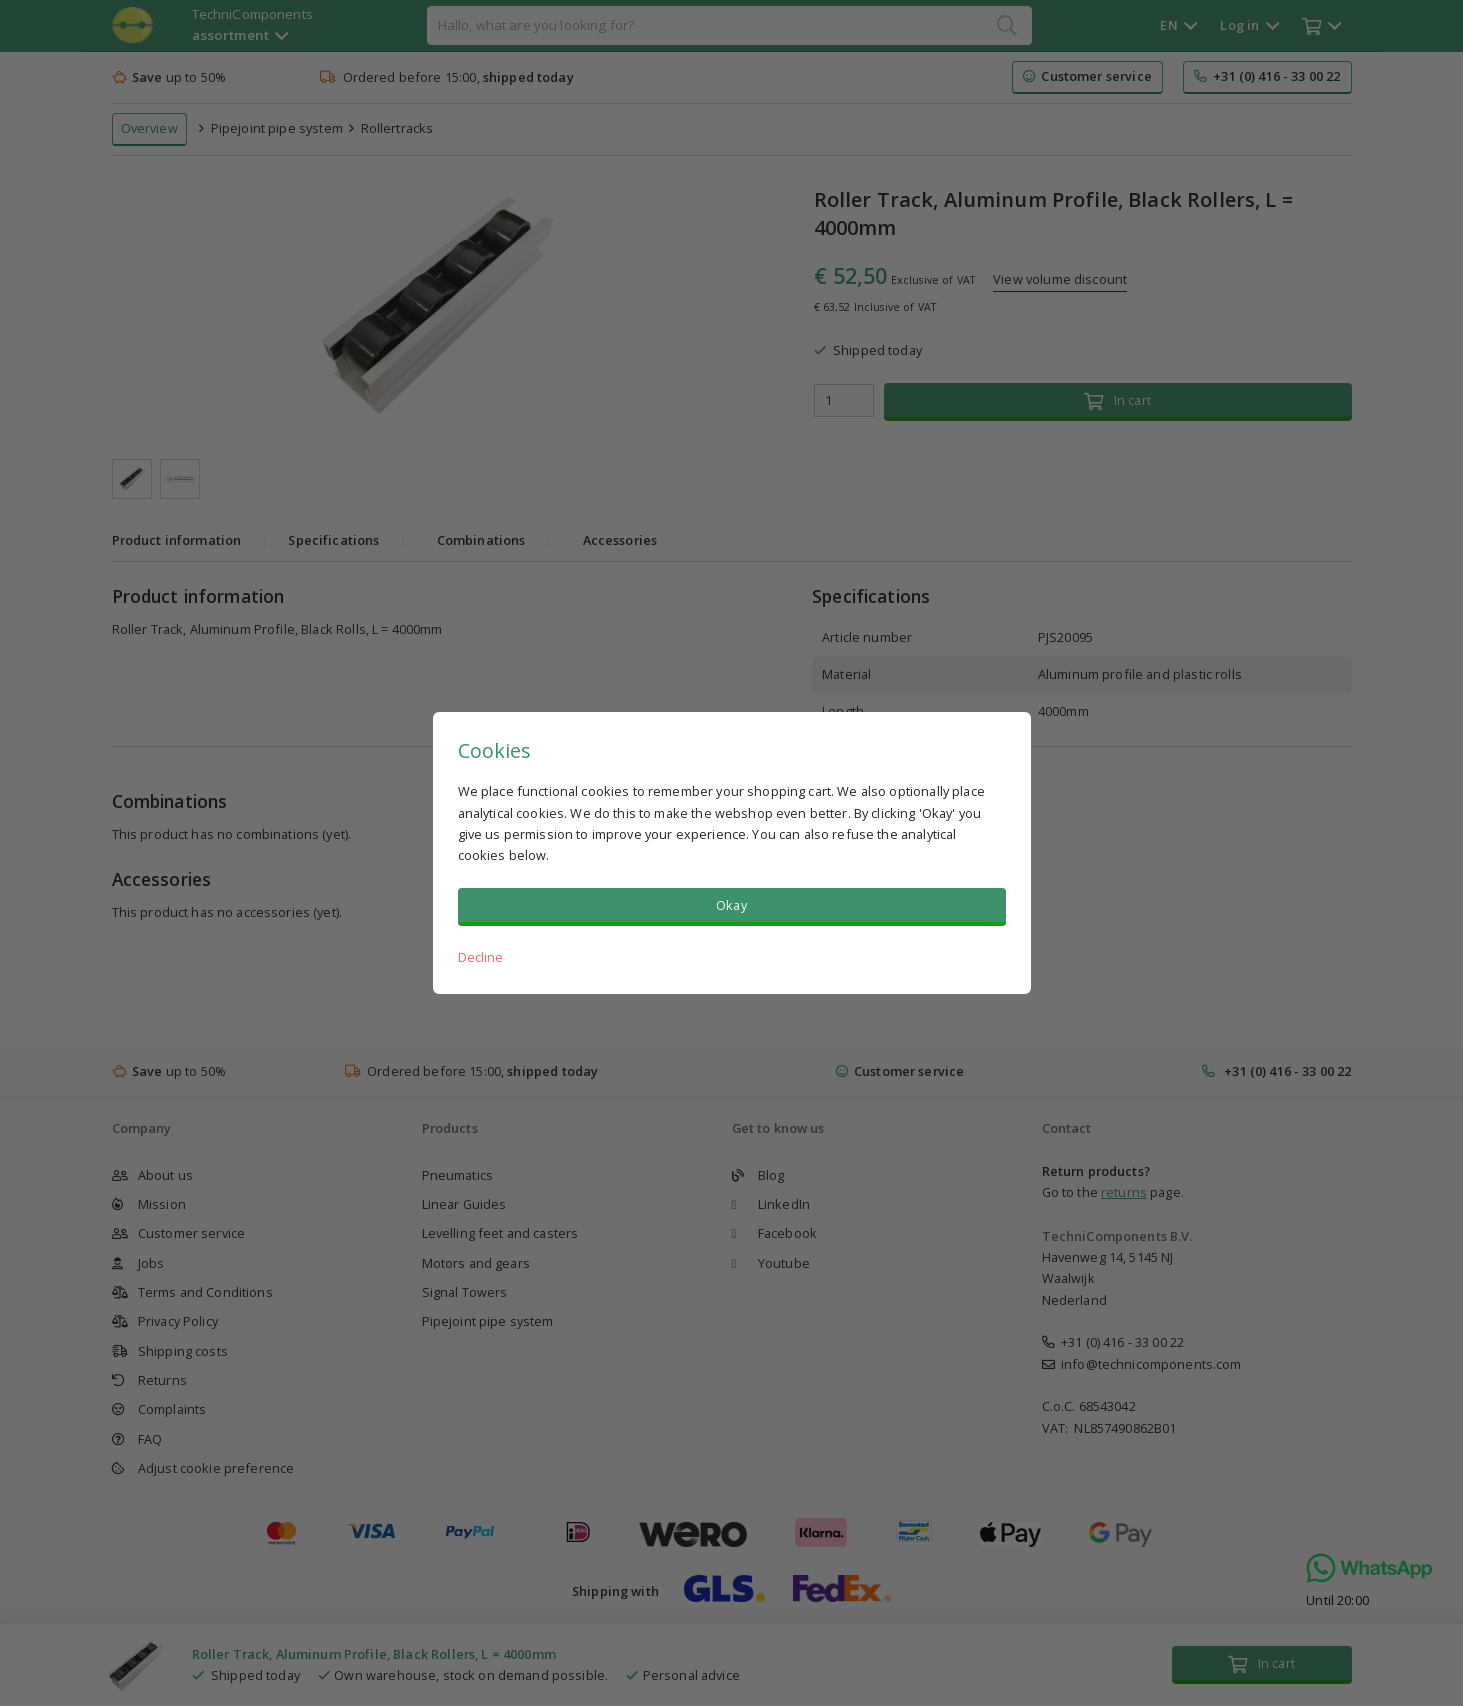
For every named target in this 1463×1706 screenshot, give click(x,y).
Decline (481, 957)
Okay (731, 905)
